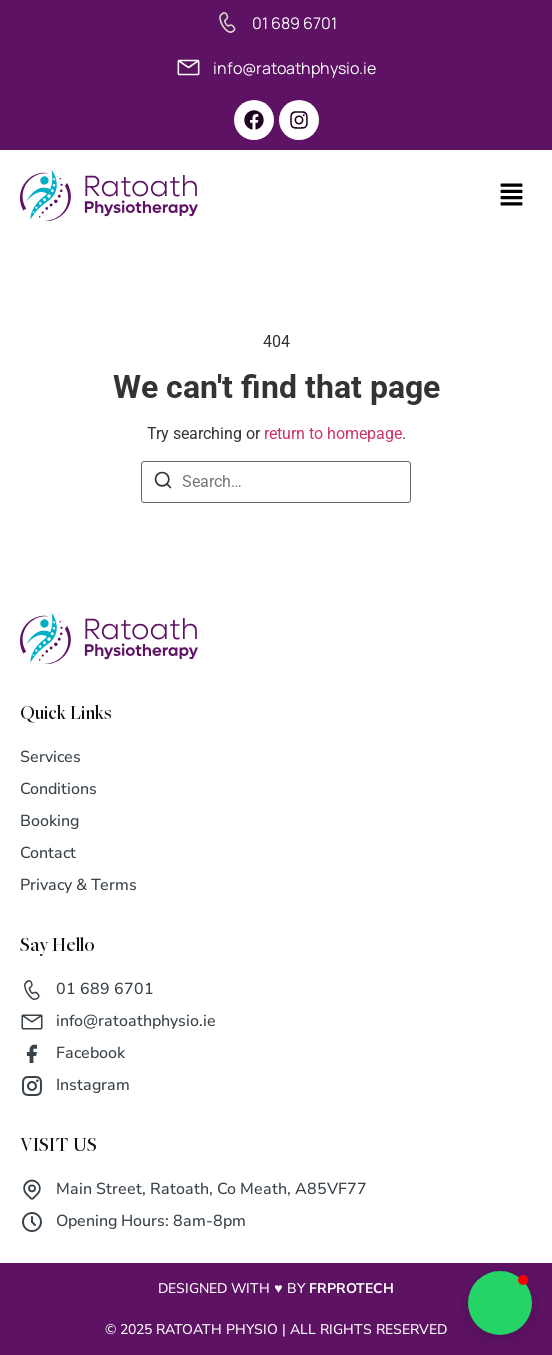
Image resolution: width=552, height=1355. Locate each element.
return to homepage (333, 433)
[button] (489, 196)
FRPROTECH (351, 1288)
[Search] (163, 483)
